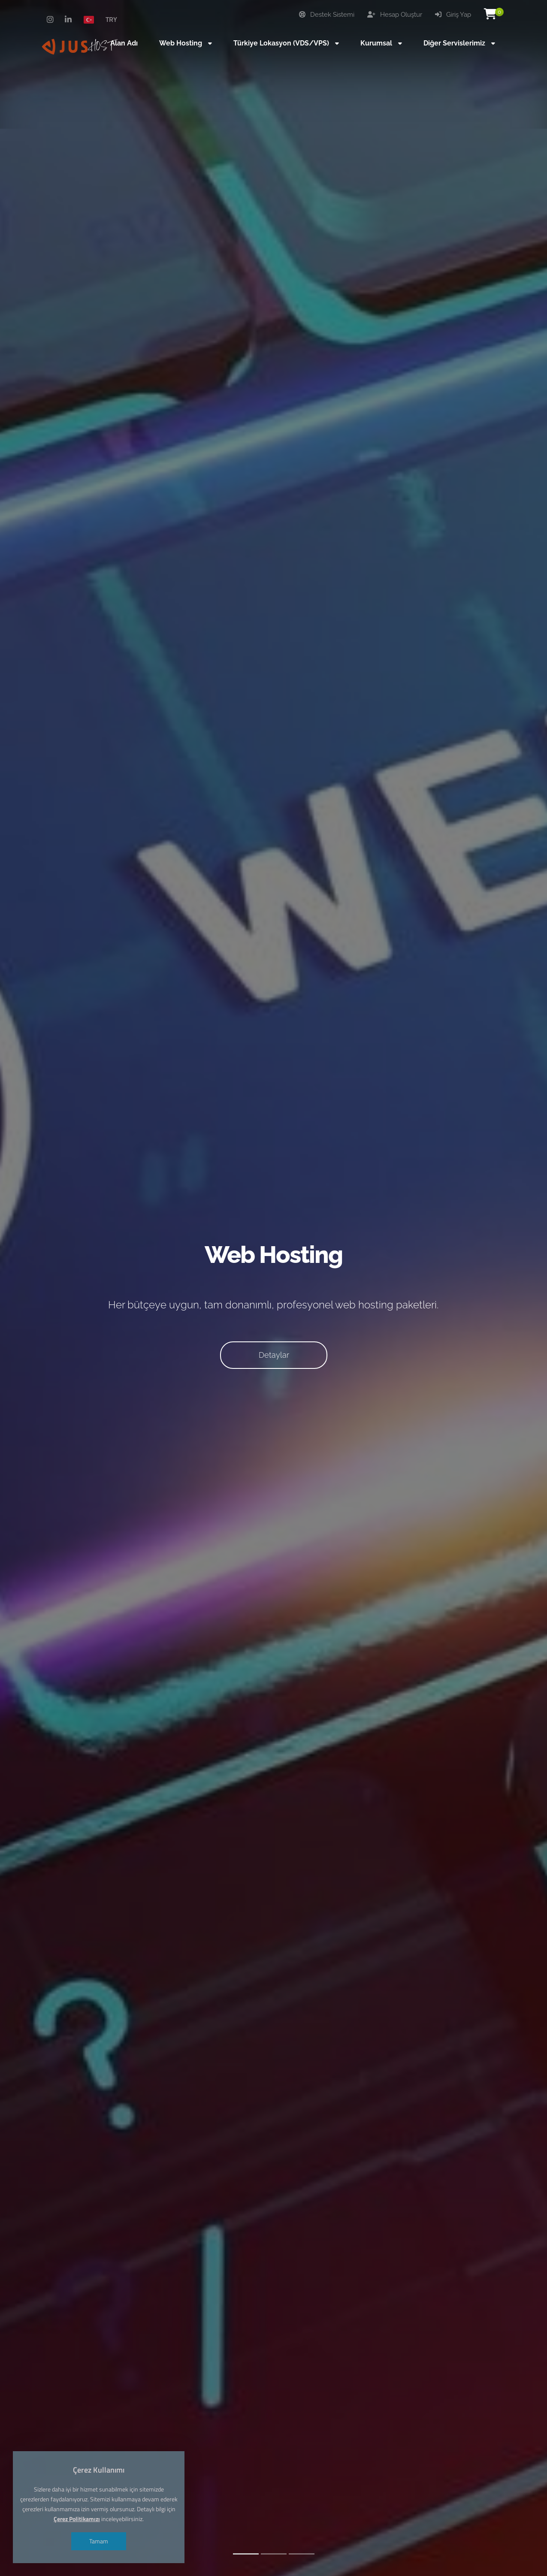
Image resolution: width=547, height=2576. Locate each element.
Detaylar (274, 1354)
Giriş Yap (453, 14)
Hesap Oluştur (394, 14)
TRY (111, 19)
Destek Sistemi (326, 14)
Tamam (98, 2541)
